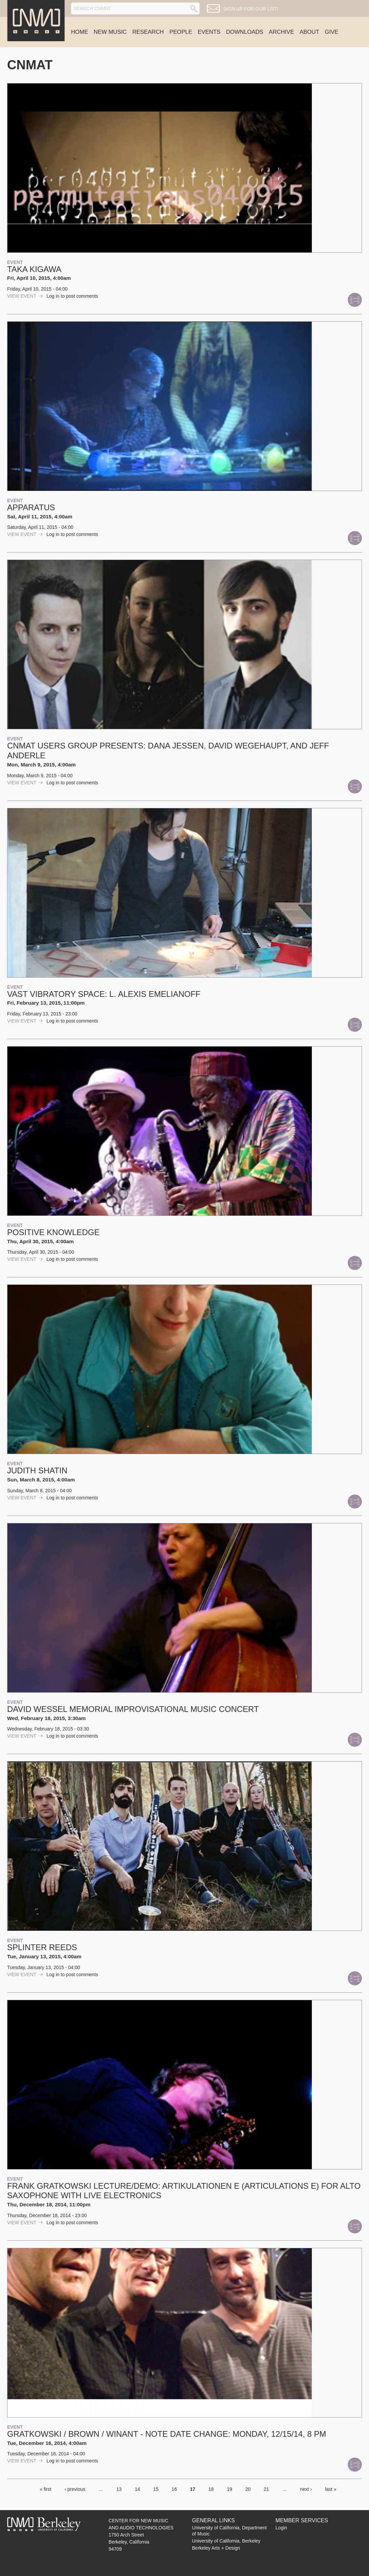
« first (45, 2489)
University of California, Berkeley (226, 2541)
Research (148, 32)
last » (330, 2489)
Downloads (244, 32)
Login (281, 2527)
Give (331, 32)
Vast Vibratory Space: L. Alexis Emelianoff (104, 994)
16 (174, 2489)
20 (248, 2489)
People (180, 32)
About (309, 32)
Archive (281, 32)
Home (79, 32)
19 (229, 2489)
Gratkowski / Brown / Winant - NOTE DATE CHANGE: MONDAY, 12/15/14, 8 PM (166, 2433)
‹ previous (75, 2489)
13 (119, 2489)
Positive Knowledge (53, 1232)
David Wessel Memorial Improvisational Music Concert (133, 1709)
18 (211, 2489)
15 (156, 2489)
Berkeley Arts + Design (216, 2548)
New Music (110, 32)
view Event (25, 296)
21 (266, 2489)
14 (137, 2489)
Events (209, 32)
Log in (53, 296)
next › (306, 2489)
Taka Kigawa (34, 269)
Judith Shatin (37, 1470)
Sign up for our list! (250, 8)
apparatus (31, 507)
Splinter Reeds (42, 1947)
